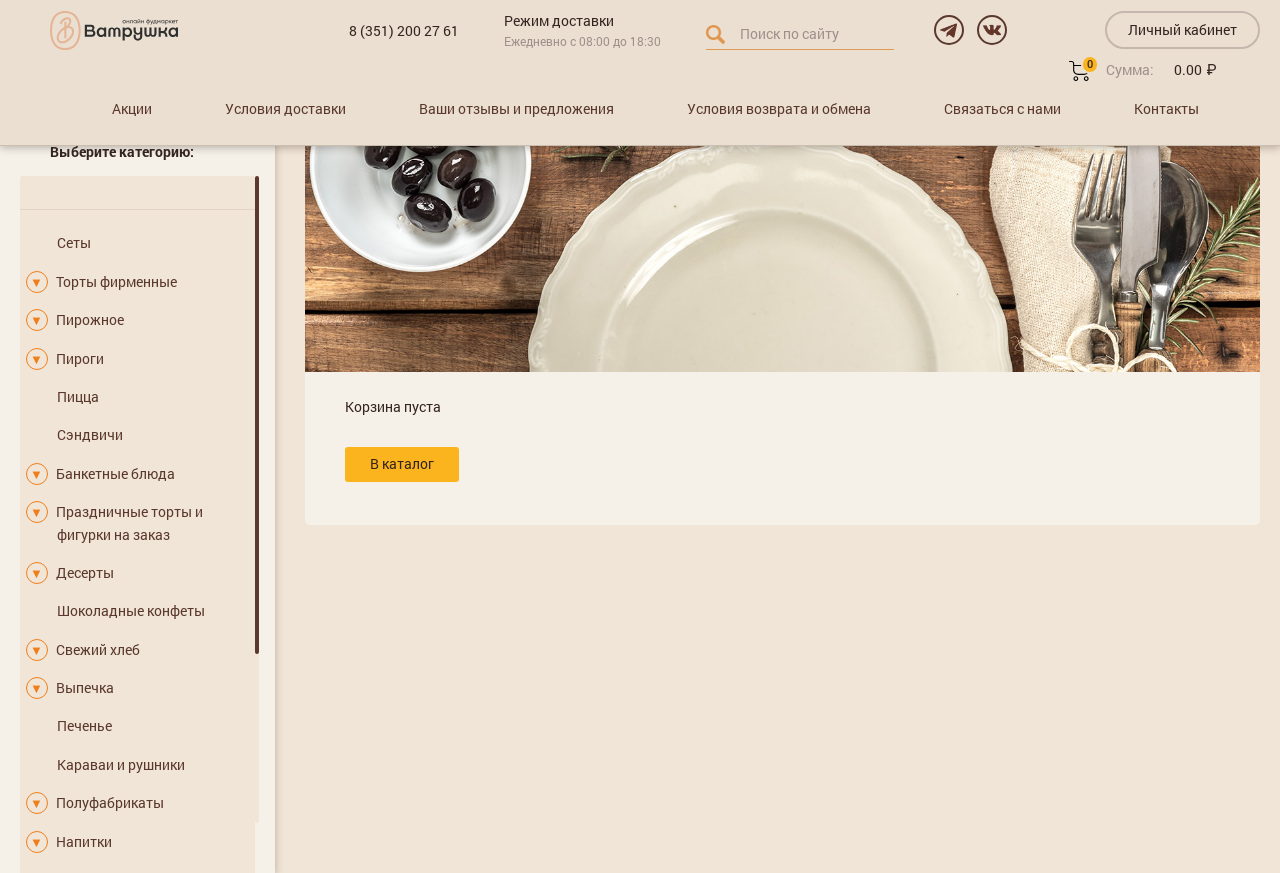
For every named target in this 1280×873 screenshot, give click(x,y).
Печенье (84, 725)
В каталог (402, 463)
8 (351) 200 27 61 (404, 30)
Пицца (78, 396)
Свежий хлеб (98, 649)
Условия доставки (285, 108)
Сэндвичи (90, 434)
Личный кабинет (1182, 29)
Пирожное (90, 319)
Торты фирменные (116, 281)
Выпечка (85, 687)
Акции (132, 108)
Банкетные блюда (115, 473)
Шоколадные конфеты (131, 610)
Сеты (74, 242)
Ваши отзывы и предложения (516, 108)
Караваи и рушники (121, 764)
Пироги (80, 358)
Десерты (85, 572)
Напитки (84, 841)
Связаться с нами (1002, 108)
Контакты (1166, 108)
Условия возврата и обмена (779, 108)
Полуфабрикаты (110, 802)
